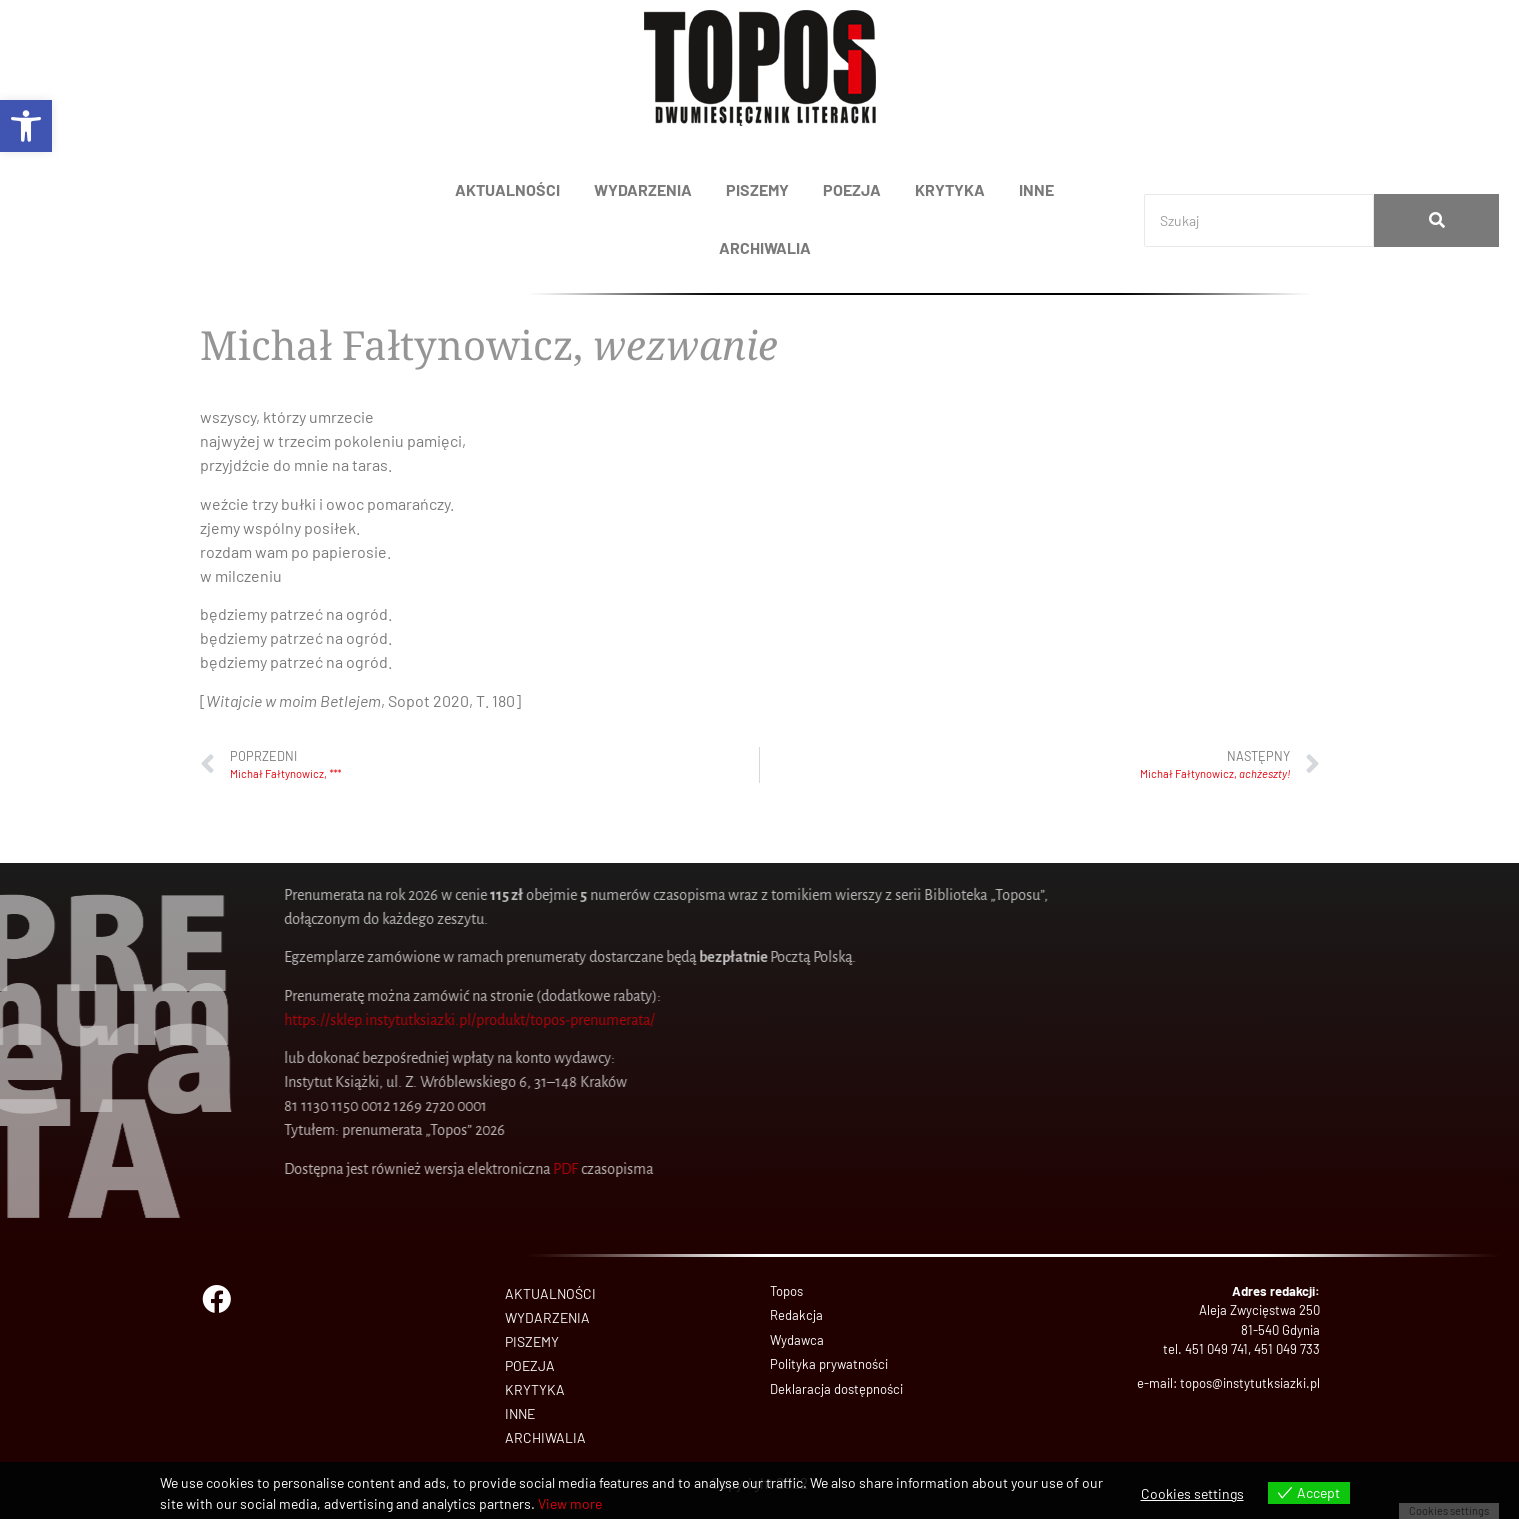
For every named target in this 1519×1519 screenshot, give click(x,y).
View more (570, 1503)
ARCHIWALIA (765, 247)
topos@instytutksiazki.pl (1250, 1383)
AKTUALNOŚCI (507, 189)
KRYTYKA (950, 189)
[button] (26, 126)
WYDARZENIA (643, 189)
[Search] (1259, 220)
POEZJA (852, 189)
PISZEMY (757, 189)
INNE (1036, 189)
